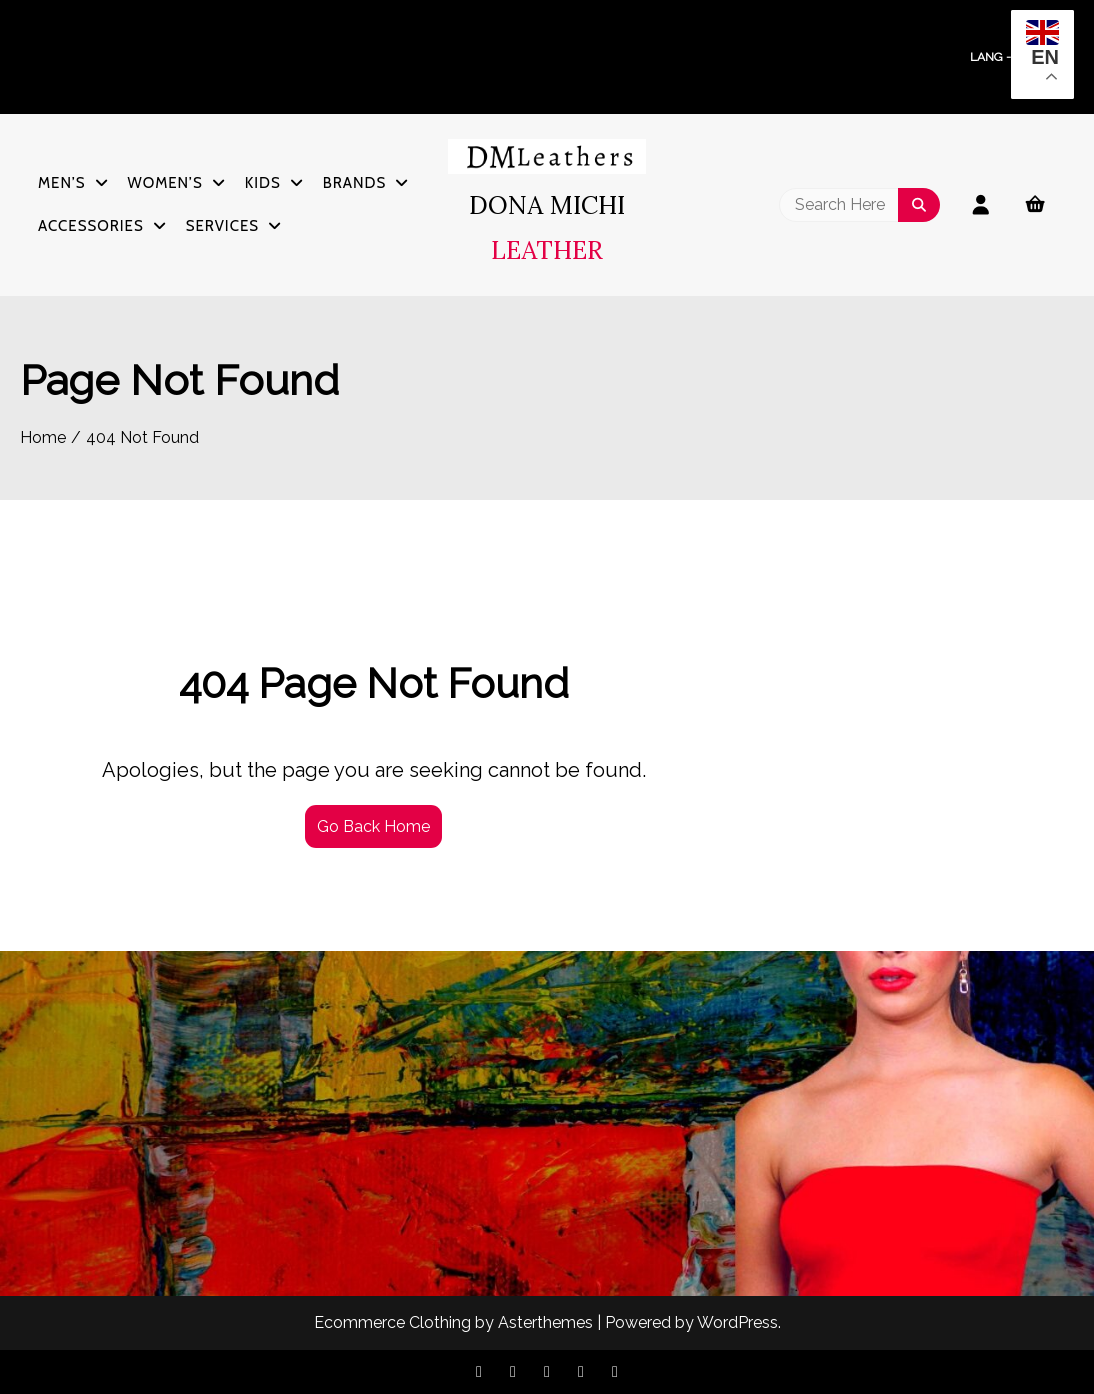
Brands (354, 183)
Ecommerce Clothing (392, 1322)
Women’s (165, 183)
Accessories (91, 226)
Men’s (62, 183)
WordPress (737, 1322)
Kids (263, 183)
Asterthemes (545, 1322)
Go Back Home (373, 826)
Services (222, 226)
